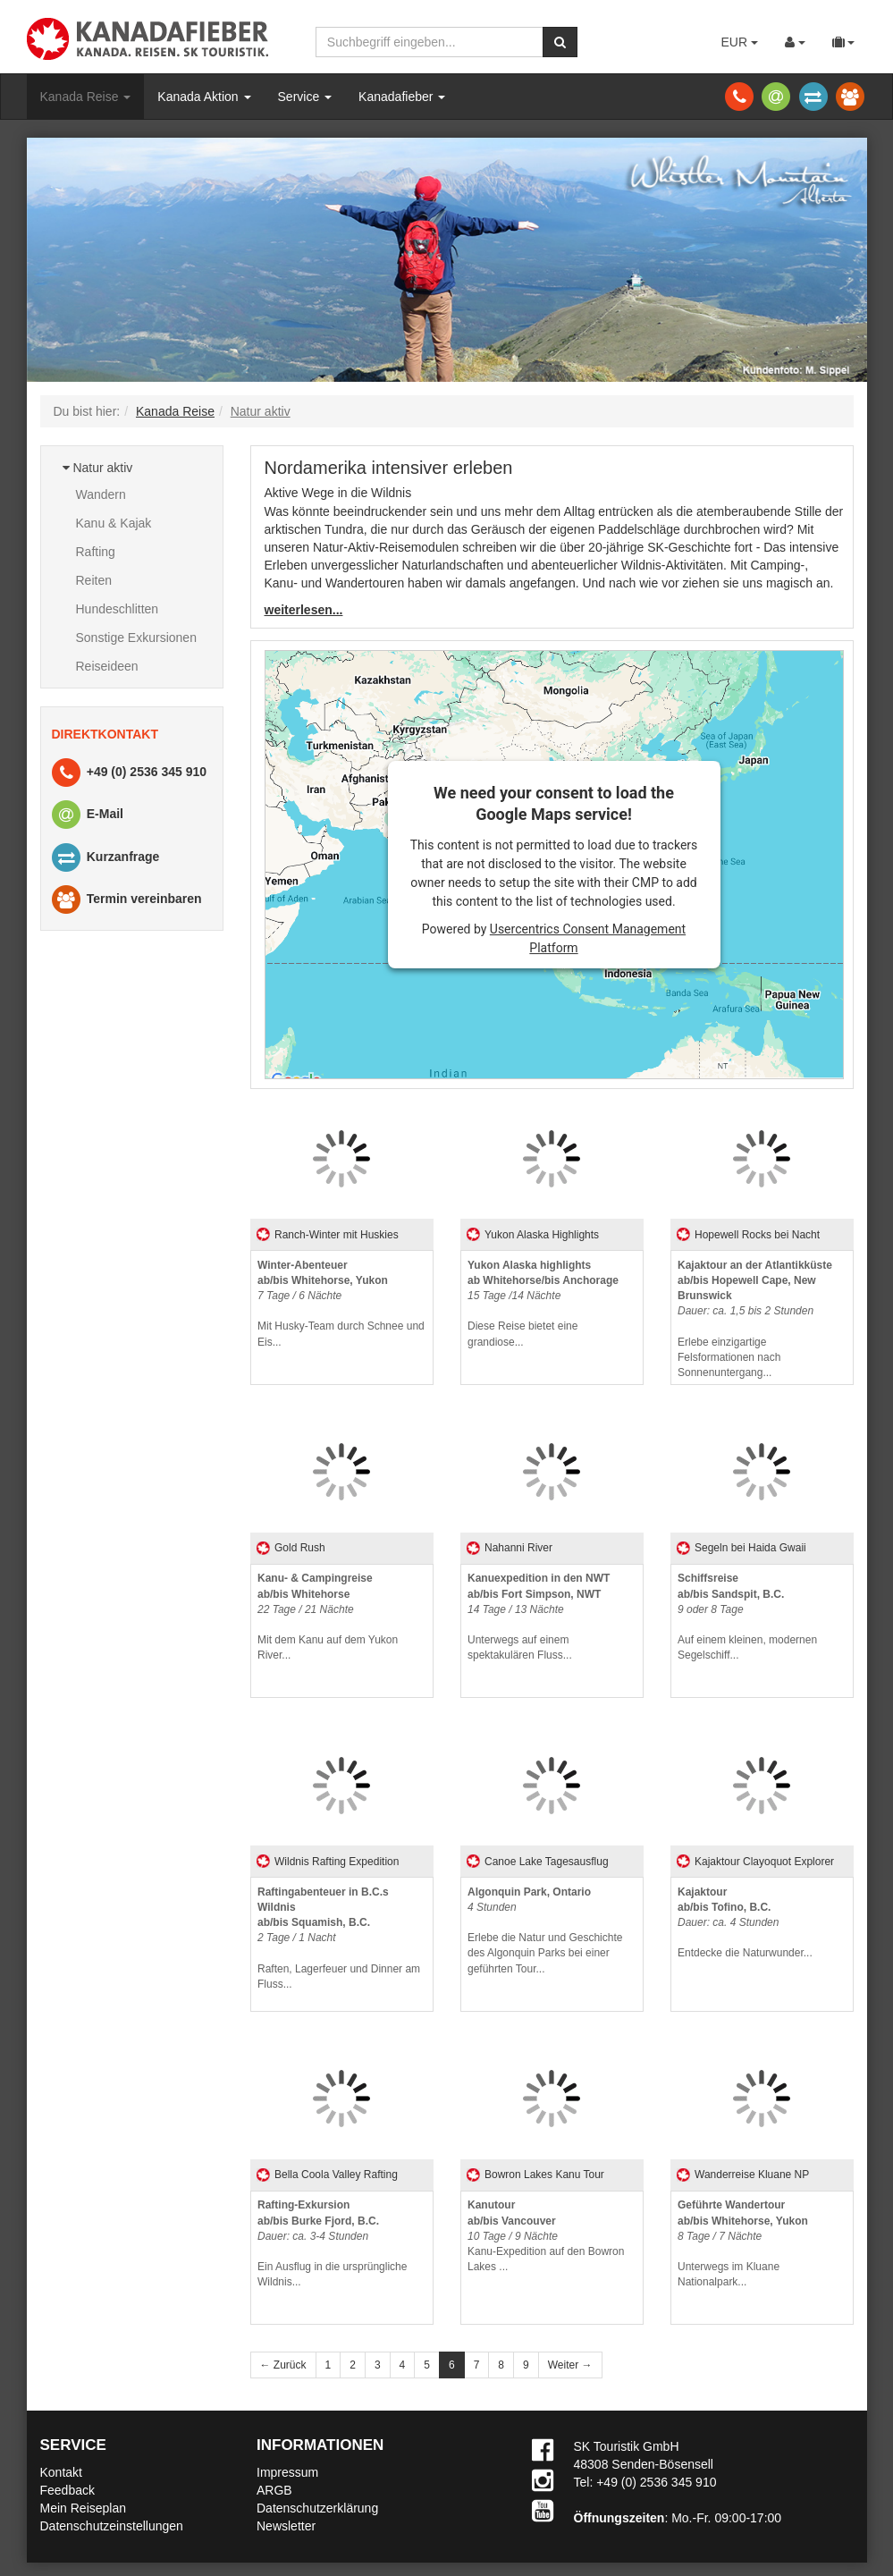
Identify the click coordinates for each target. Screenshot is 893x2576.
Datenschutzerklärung (317, 2508)
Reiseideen (107, 666)
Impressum (287, 2472)
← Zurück (283, 2365)
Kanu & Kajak (114, 523)
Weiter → (570, 2365)
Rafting (95, 552)
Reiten (94, 580)
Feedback (67, 2490)
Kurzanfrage (105, 857)
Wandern (101, 494)
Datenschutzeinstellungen (111, 2526)
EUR (738, 42)
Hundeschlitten (117, 609)
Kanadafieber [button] (401, 96)
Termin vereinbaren (126, 899)
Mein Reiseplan (83, 2508)
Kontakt (61, 2472)
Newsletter (286, 2526)
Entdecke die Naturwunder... (745, 1923)
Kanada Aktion (203, 96)
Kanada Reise (85, 96)
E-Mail (86, 815)
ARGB (274, 2490)
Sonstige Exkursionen (136, 637)
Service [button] (305, 96)
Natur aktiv (98, 467)
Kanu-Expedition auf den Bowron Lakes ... (546, 2236)
